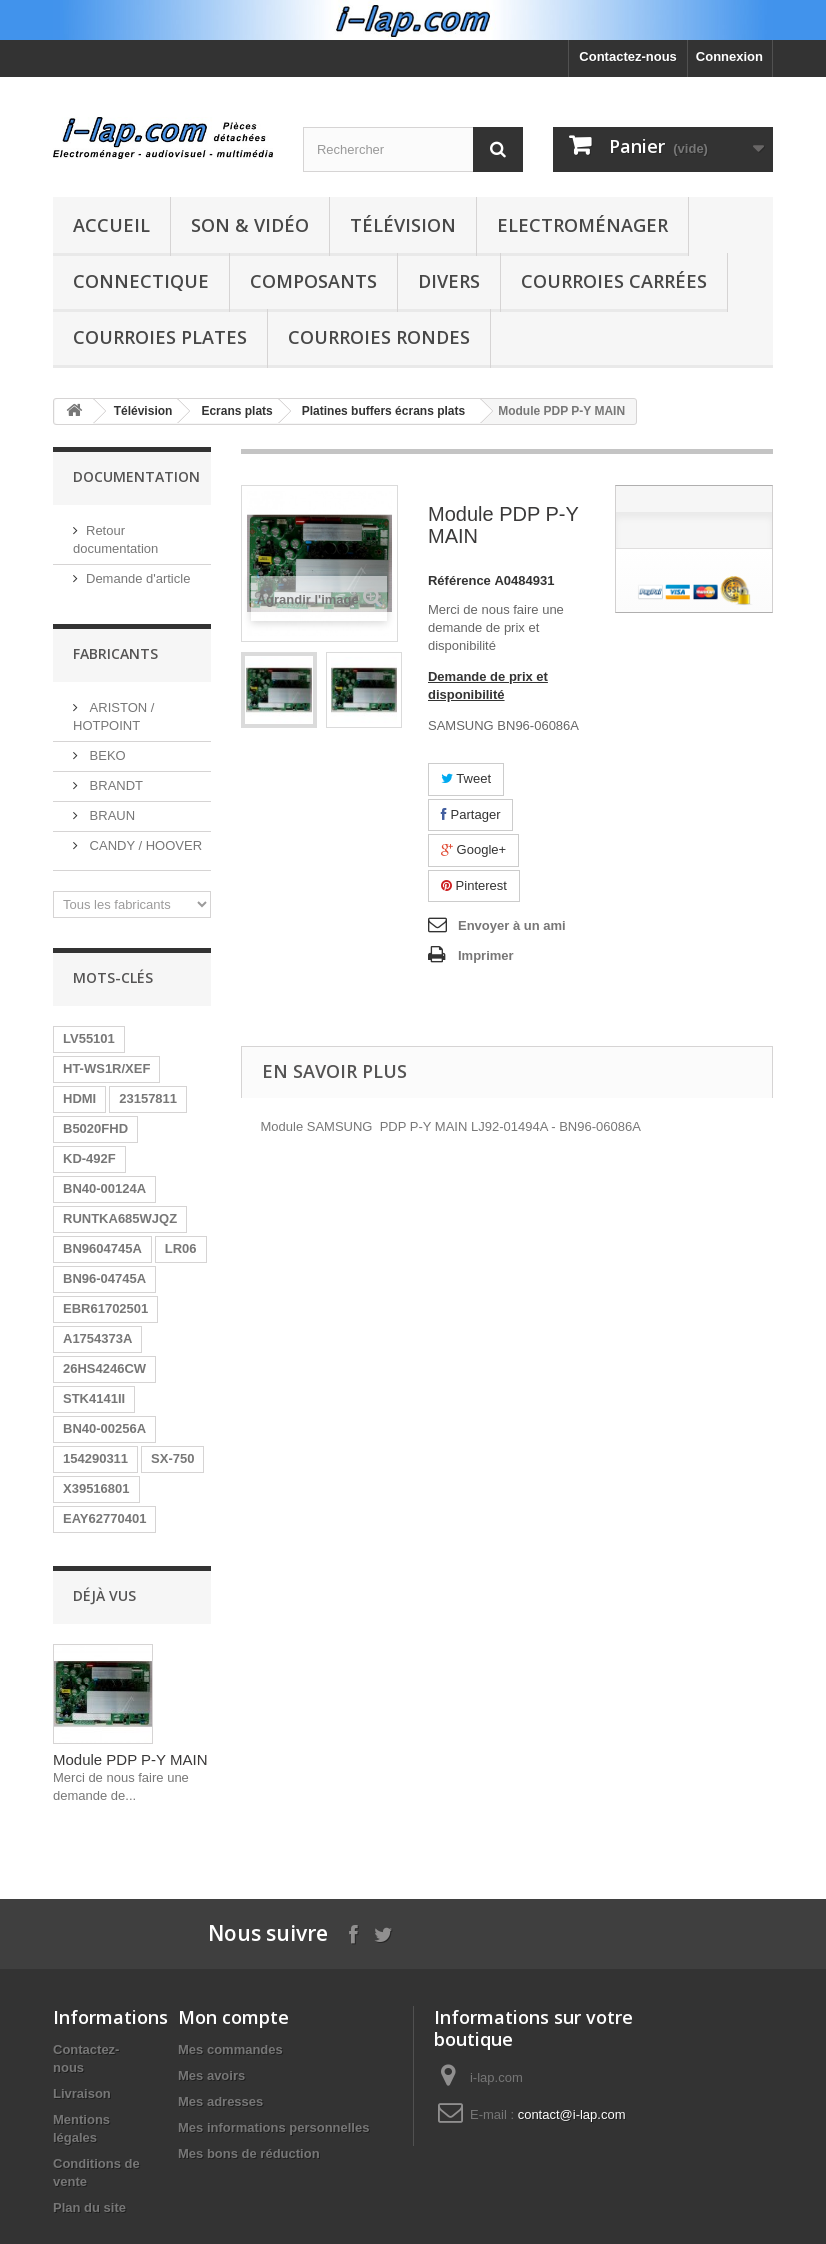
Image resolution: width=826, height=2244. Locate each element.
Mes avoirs (211, 2075)
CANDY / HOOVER (144, 845)
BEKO (106, 755)
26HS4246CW (104, 1368)
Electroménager (582, 225)
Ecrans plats (236, 411)
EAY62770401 (104, 1518)
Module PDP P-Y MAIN (130, 1759)
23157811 (148, 1098)
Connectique (141, 281)
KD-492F (89, 1158)
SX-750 (172, 1458)
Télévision (403, 225)
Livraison (82, 2093)
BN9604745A (102, 1248)
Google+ (473, 849)
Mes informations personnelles (273, 2127)
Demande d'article (138, 578)
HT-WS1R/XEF (106, 1068)
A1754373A (97, 1338)
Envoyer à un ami (512, 925)
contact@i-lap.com (572, 2114)
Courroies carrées (614, 281)
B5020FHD (95, 1128)
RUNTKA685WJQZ (120, 1218)
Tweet (466, 778)
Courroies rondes (379, 337)
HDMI (79, 1098)
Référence (459, 580)
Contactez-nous (628, 56)
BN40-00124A (104, 1188)
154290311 (95, 1458)
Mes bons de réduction (249, 2153)
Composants (313, 281)
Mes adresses (220, 2101)
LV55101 (89, 1038)
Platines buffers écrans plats (383, 411)
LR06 (181, 1248)
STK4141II (94, 1398)
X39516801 (96, 1488)
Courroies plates (160, 337)
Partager (470, 814)
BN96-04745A (104, 1278)
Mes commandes (230, 2049)
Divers (449, 281)
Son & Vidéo (250, 225)
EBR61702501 (105, 1308)
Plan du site (89, 2207)
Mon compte (233, 2017)
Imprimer (486, 955)
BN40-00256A (104, 1428)
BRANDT (114, 785)
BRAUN (110, 815)
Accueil (111, 225)
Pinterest (474, 885)
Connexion (729, 56)
